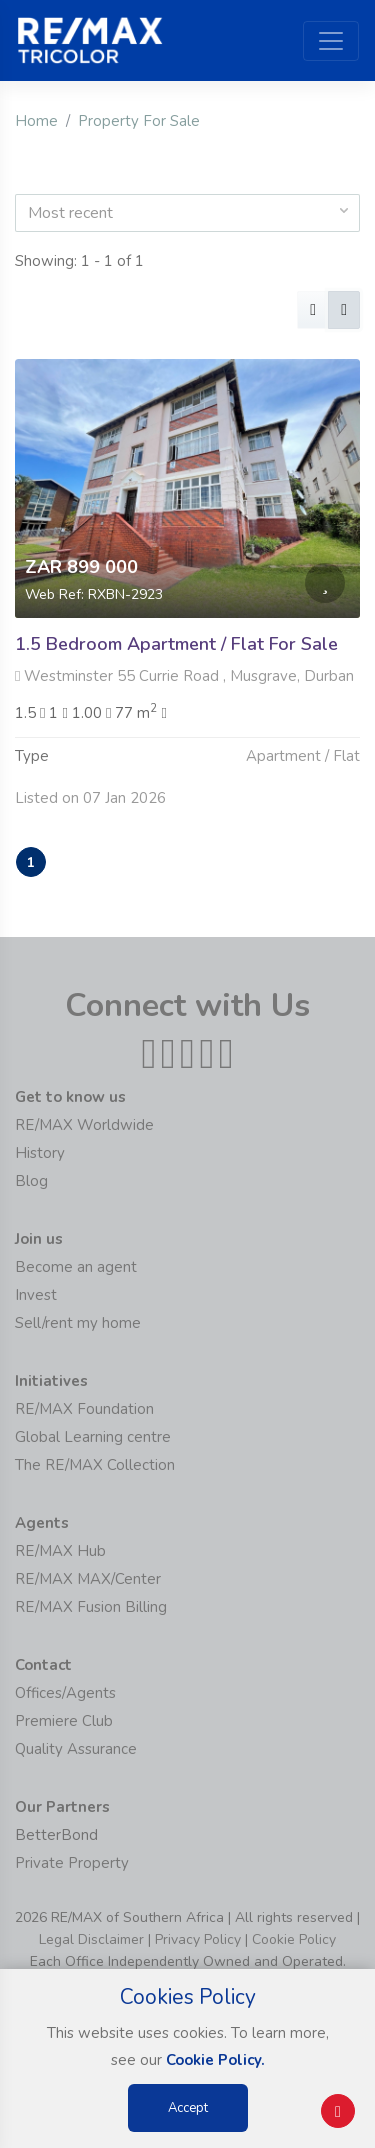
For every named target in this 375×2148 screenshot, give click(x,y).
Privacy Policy (198, 1939)
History (40, 1153)
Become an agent (76, 1267)
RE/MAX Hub (60, 1551)
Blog (31, 1181)
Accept (188, 2108)
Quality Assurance (76, 1749)
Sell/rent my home (78, 1323)
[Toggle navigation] (331, 41)
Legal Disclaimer (91, 1939)
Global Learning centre (93, 1437)
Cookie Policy (294, 1939)
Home (36, 121)
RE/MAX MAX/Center (88, 1579)
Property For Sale (139, 121)
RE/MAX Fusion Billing (91, 1607)
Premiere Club (64, 1721)
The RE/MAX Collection (95, 1465)
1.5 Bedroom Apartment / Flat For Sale (176, 644)
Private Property (72, 1863)
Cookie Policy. (215, 2060)
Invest (36, 1295)
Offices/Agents (65, 1693)
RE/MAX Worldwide (84, 1125)
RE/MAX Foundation (84, 1409)
